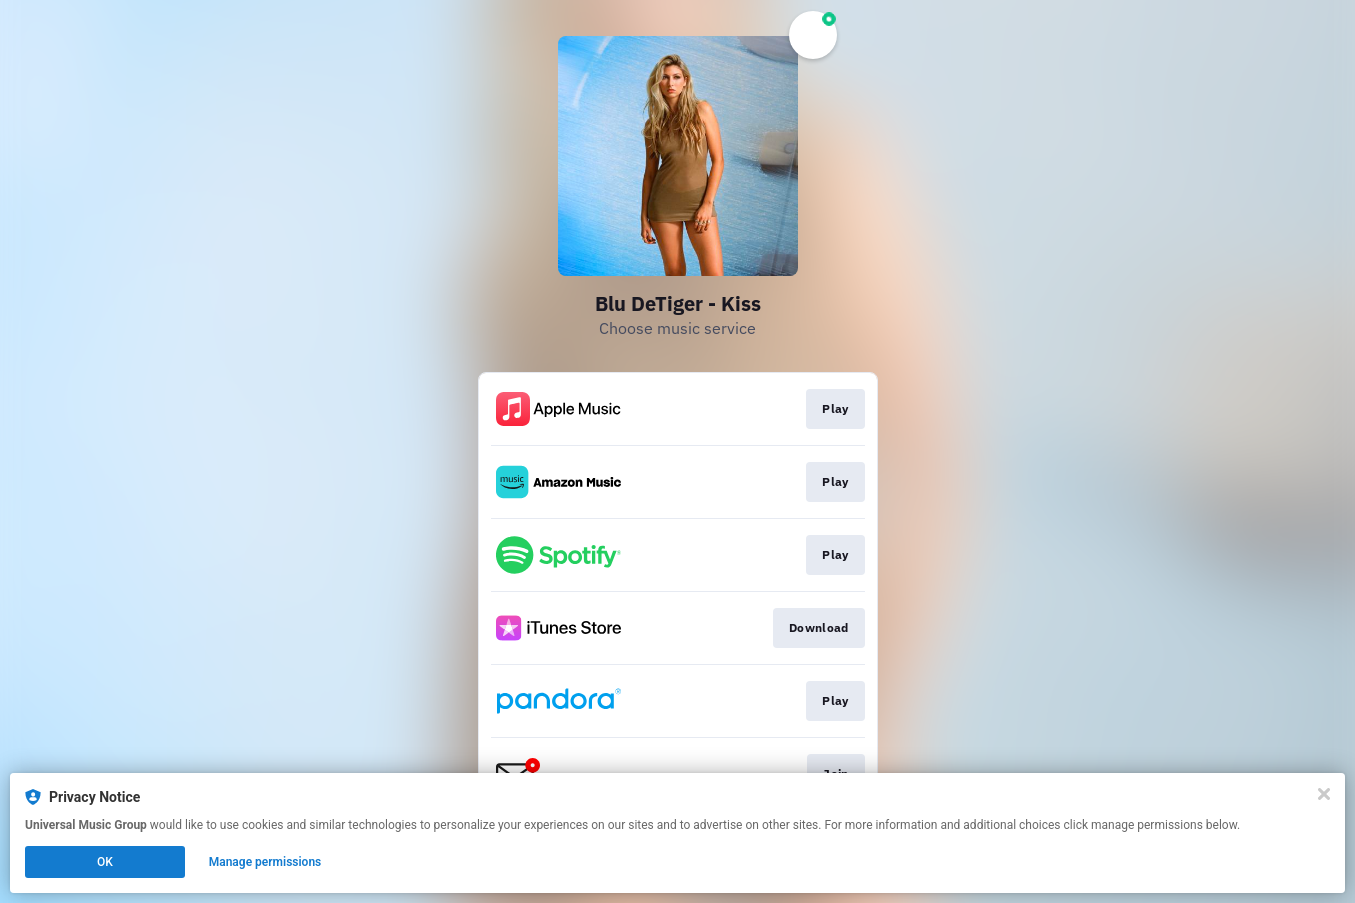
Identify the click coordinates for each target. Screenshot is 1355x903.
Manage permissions (265, 862)
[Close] (1324, 794)
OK (105, 862)
